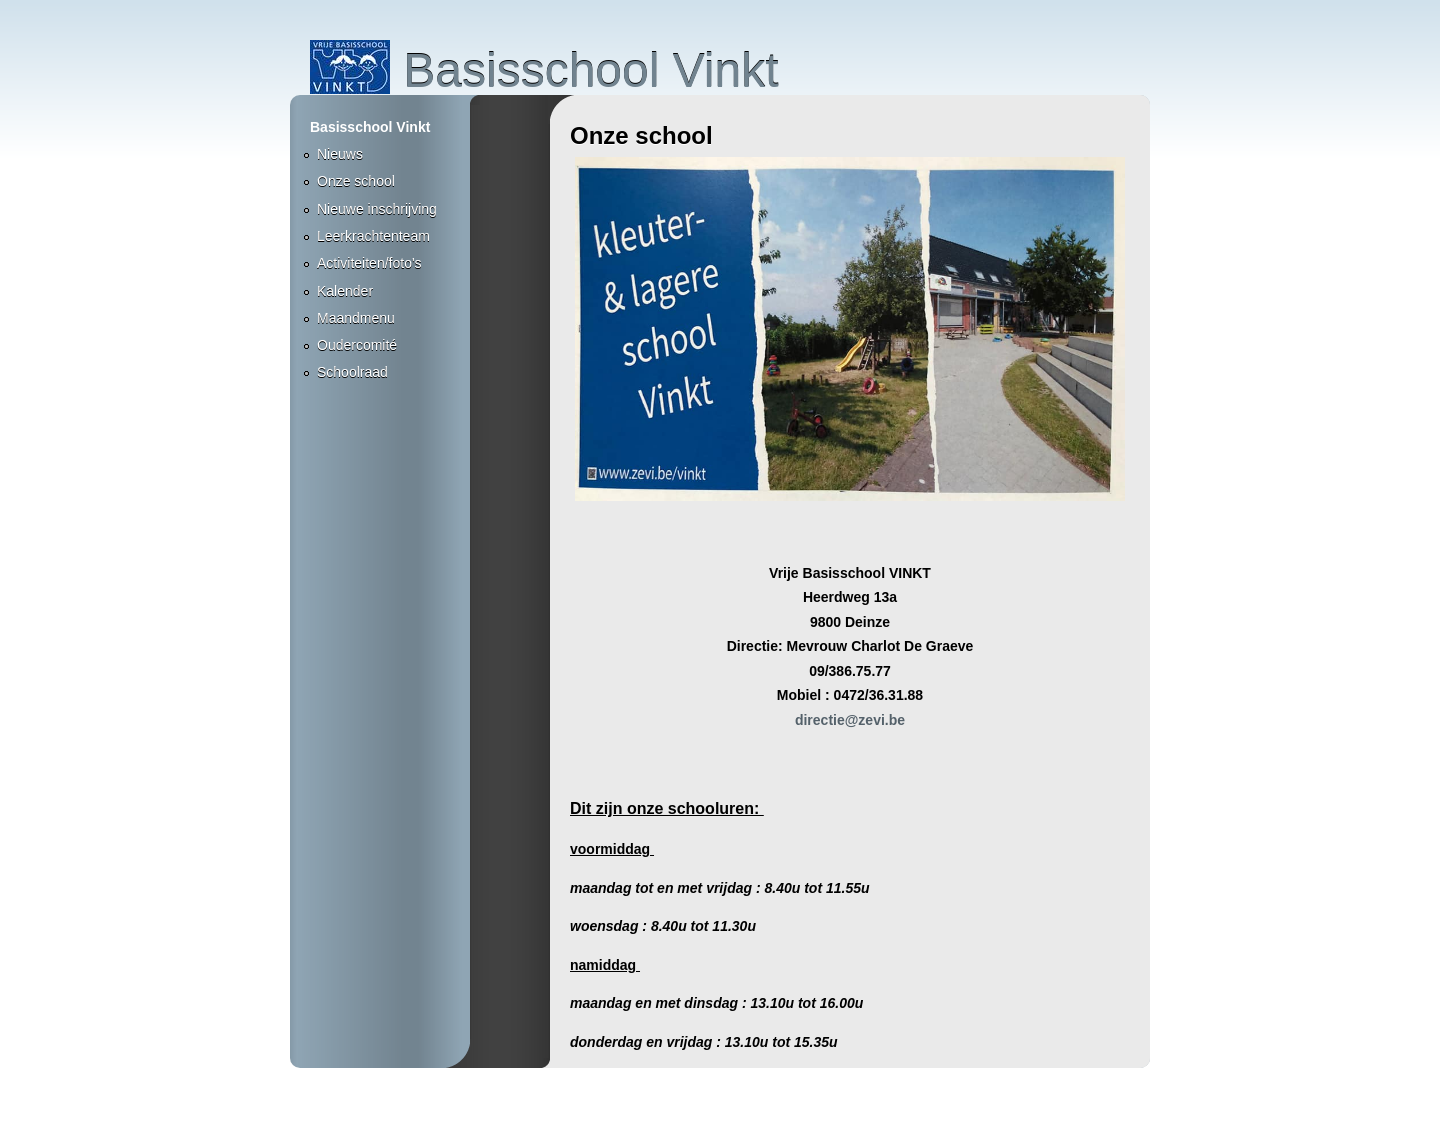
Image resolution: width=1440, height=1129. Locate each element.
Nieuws (340, 154)
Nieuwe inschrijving (377, 209)
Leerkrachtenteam (373, 236)
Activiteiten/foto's (369, 263)
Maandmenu (356, 318)
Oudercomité (357, 345)
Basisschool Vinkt (544, 70)
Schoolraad (352, 372)
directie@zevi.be (850, 720)
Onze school (356, 181)
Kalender (345, 291)
